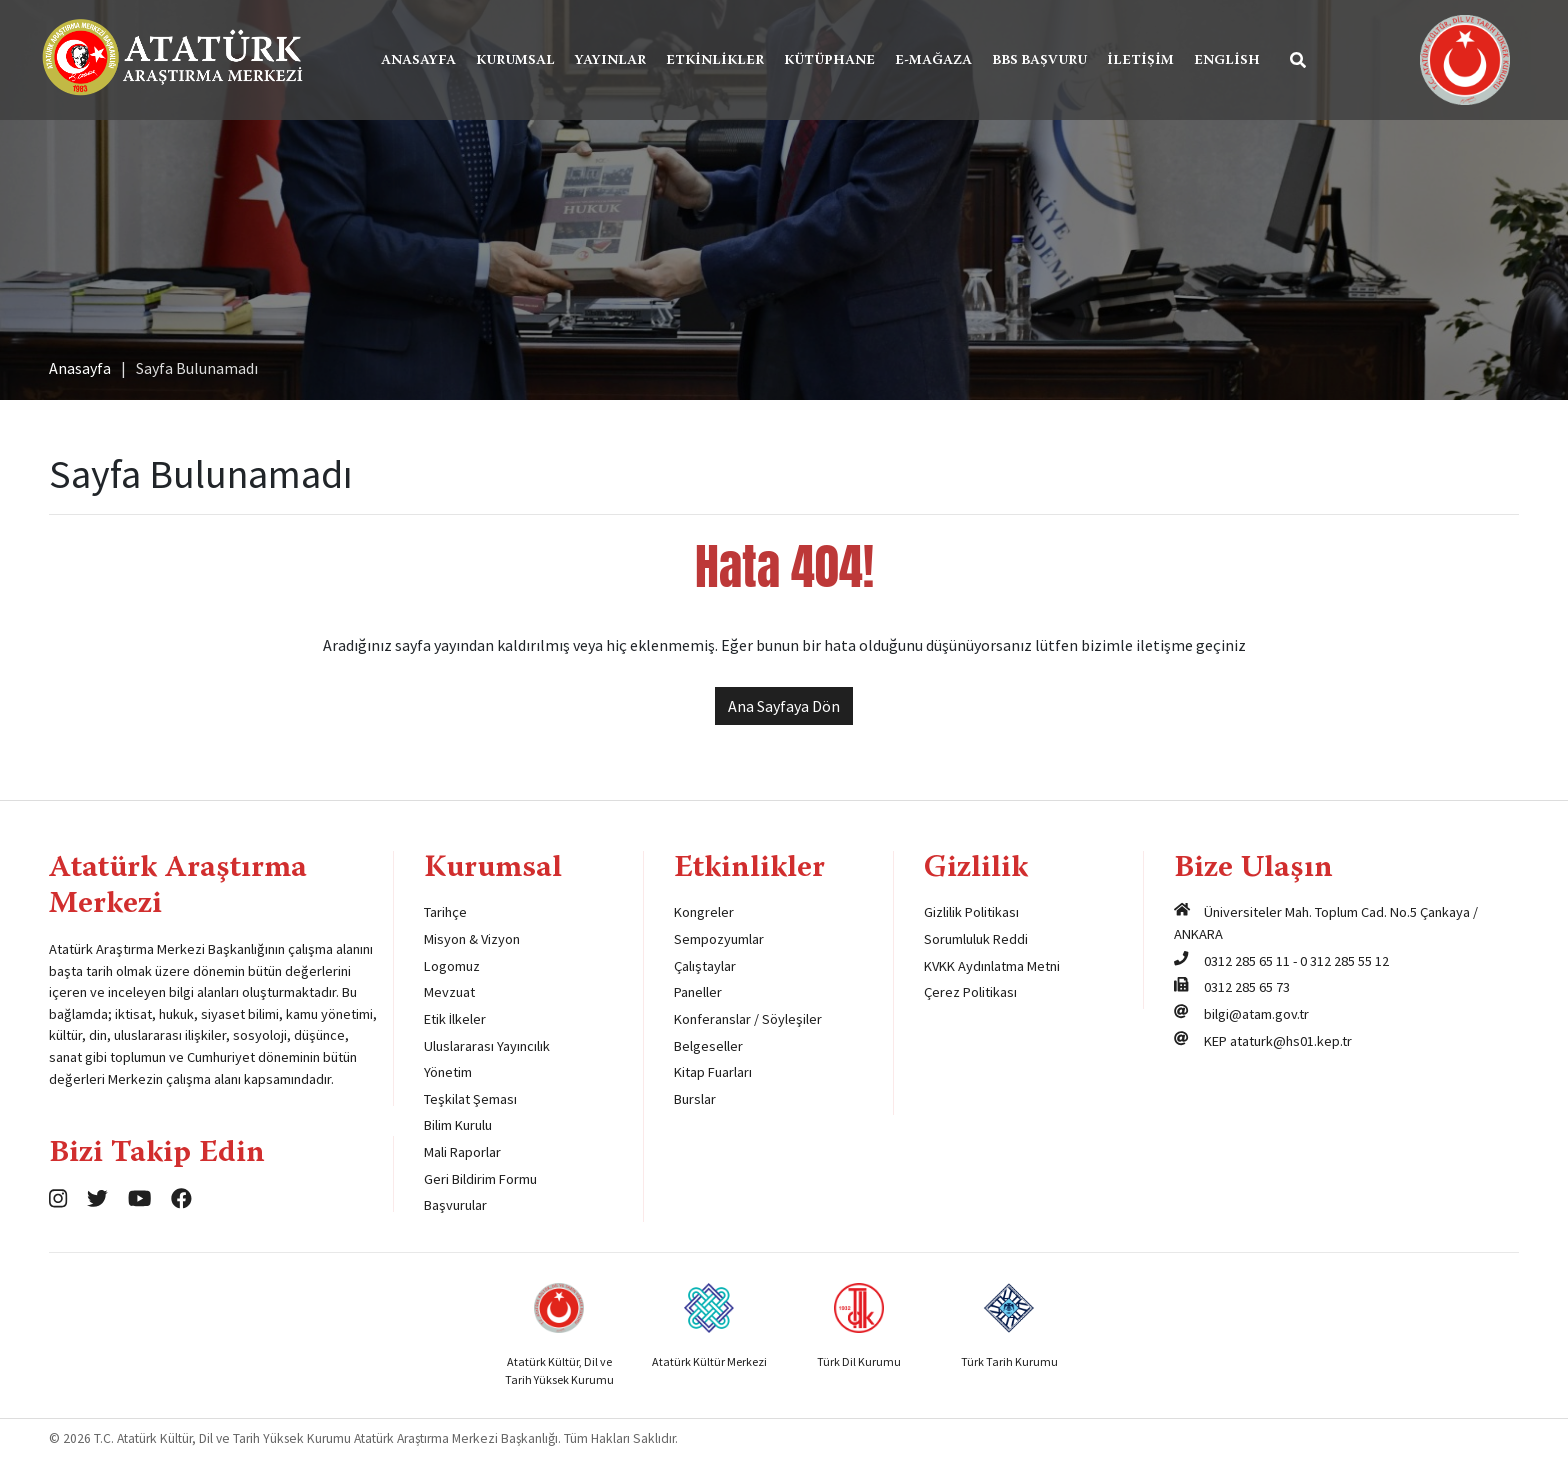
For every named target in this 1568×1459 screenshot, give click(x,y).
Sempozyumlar (719, 939)
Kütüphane (829, 61)
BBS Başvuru (1039, 61)
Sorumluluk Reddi (976, 939)
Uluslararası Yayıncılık (487, 1046)
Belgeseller (708, 1046)
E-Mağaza (933, 61)
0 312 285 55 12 (1344, 961)
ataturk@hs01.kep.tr (1291, 1041)
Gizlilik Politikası (971, 912)
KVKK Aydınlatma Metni (992, 966)
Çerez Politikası (970, 992)
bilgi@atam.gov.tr (1256, 1014)
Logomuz (452, 966)
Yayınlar (610, 61)
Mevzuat (449, 992)
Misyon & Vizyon (472, 939)
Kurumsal (515, 61)
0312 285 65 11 (1247, 961)
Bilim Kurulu (458, 1125)
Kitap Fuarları (713, 1072)
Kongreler (704, 912)
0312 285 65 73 (1247, 987)
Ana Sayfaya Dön (784, 706)
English (1227, 61)
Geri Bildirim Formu (480, 1179)
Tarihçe (445, 912)
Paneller (698, 992)
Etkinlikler (715, 61)
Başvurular (455, 1205)
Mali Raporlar (462, 1152)
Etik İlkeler (455, 1019)
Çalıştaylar (705, 966)
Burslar (695, 1099)
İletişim (1140, 61)
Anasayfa (418, 61)
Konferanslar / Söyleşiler (748, 1019)
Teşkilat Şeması (470, 1099)
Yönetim (448, 1072)
